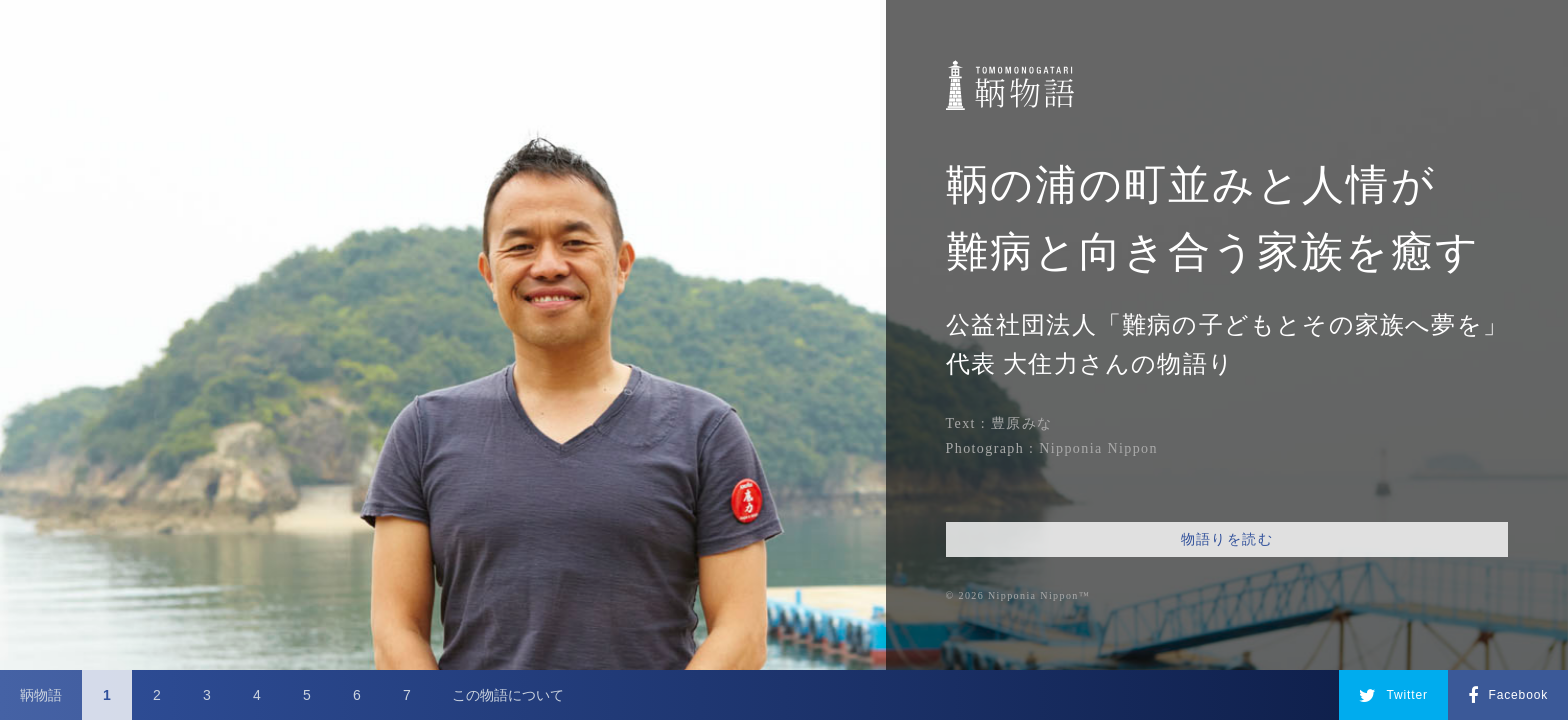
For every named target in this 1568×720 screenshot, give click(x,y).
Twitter (1393, 696)
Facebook (1508, 696)
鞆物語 (41, 695)
